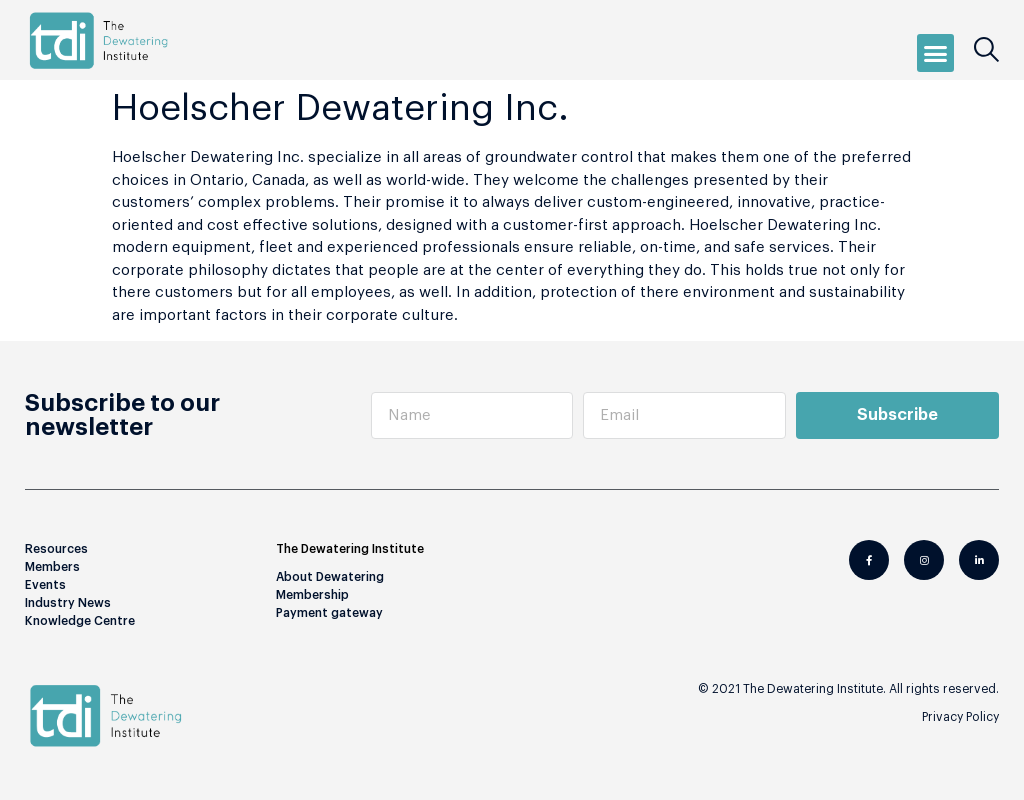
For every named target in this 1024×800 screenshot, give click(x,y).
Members (52, 567)
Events (45, 585)
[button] (936, 53)
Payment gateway (329, 613)
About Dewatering (330, 577)
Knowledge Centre (80, 621)
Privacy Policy (960, 717)
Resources (56, 549)
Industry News (68, 603)
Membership (312, 595)
